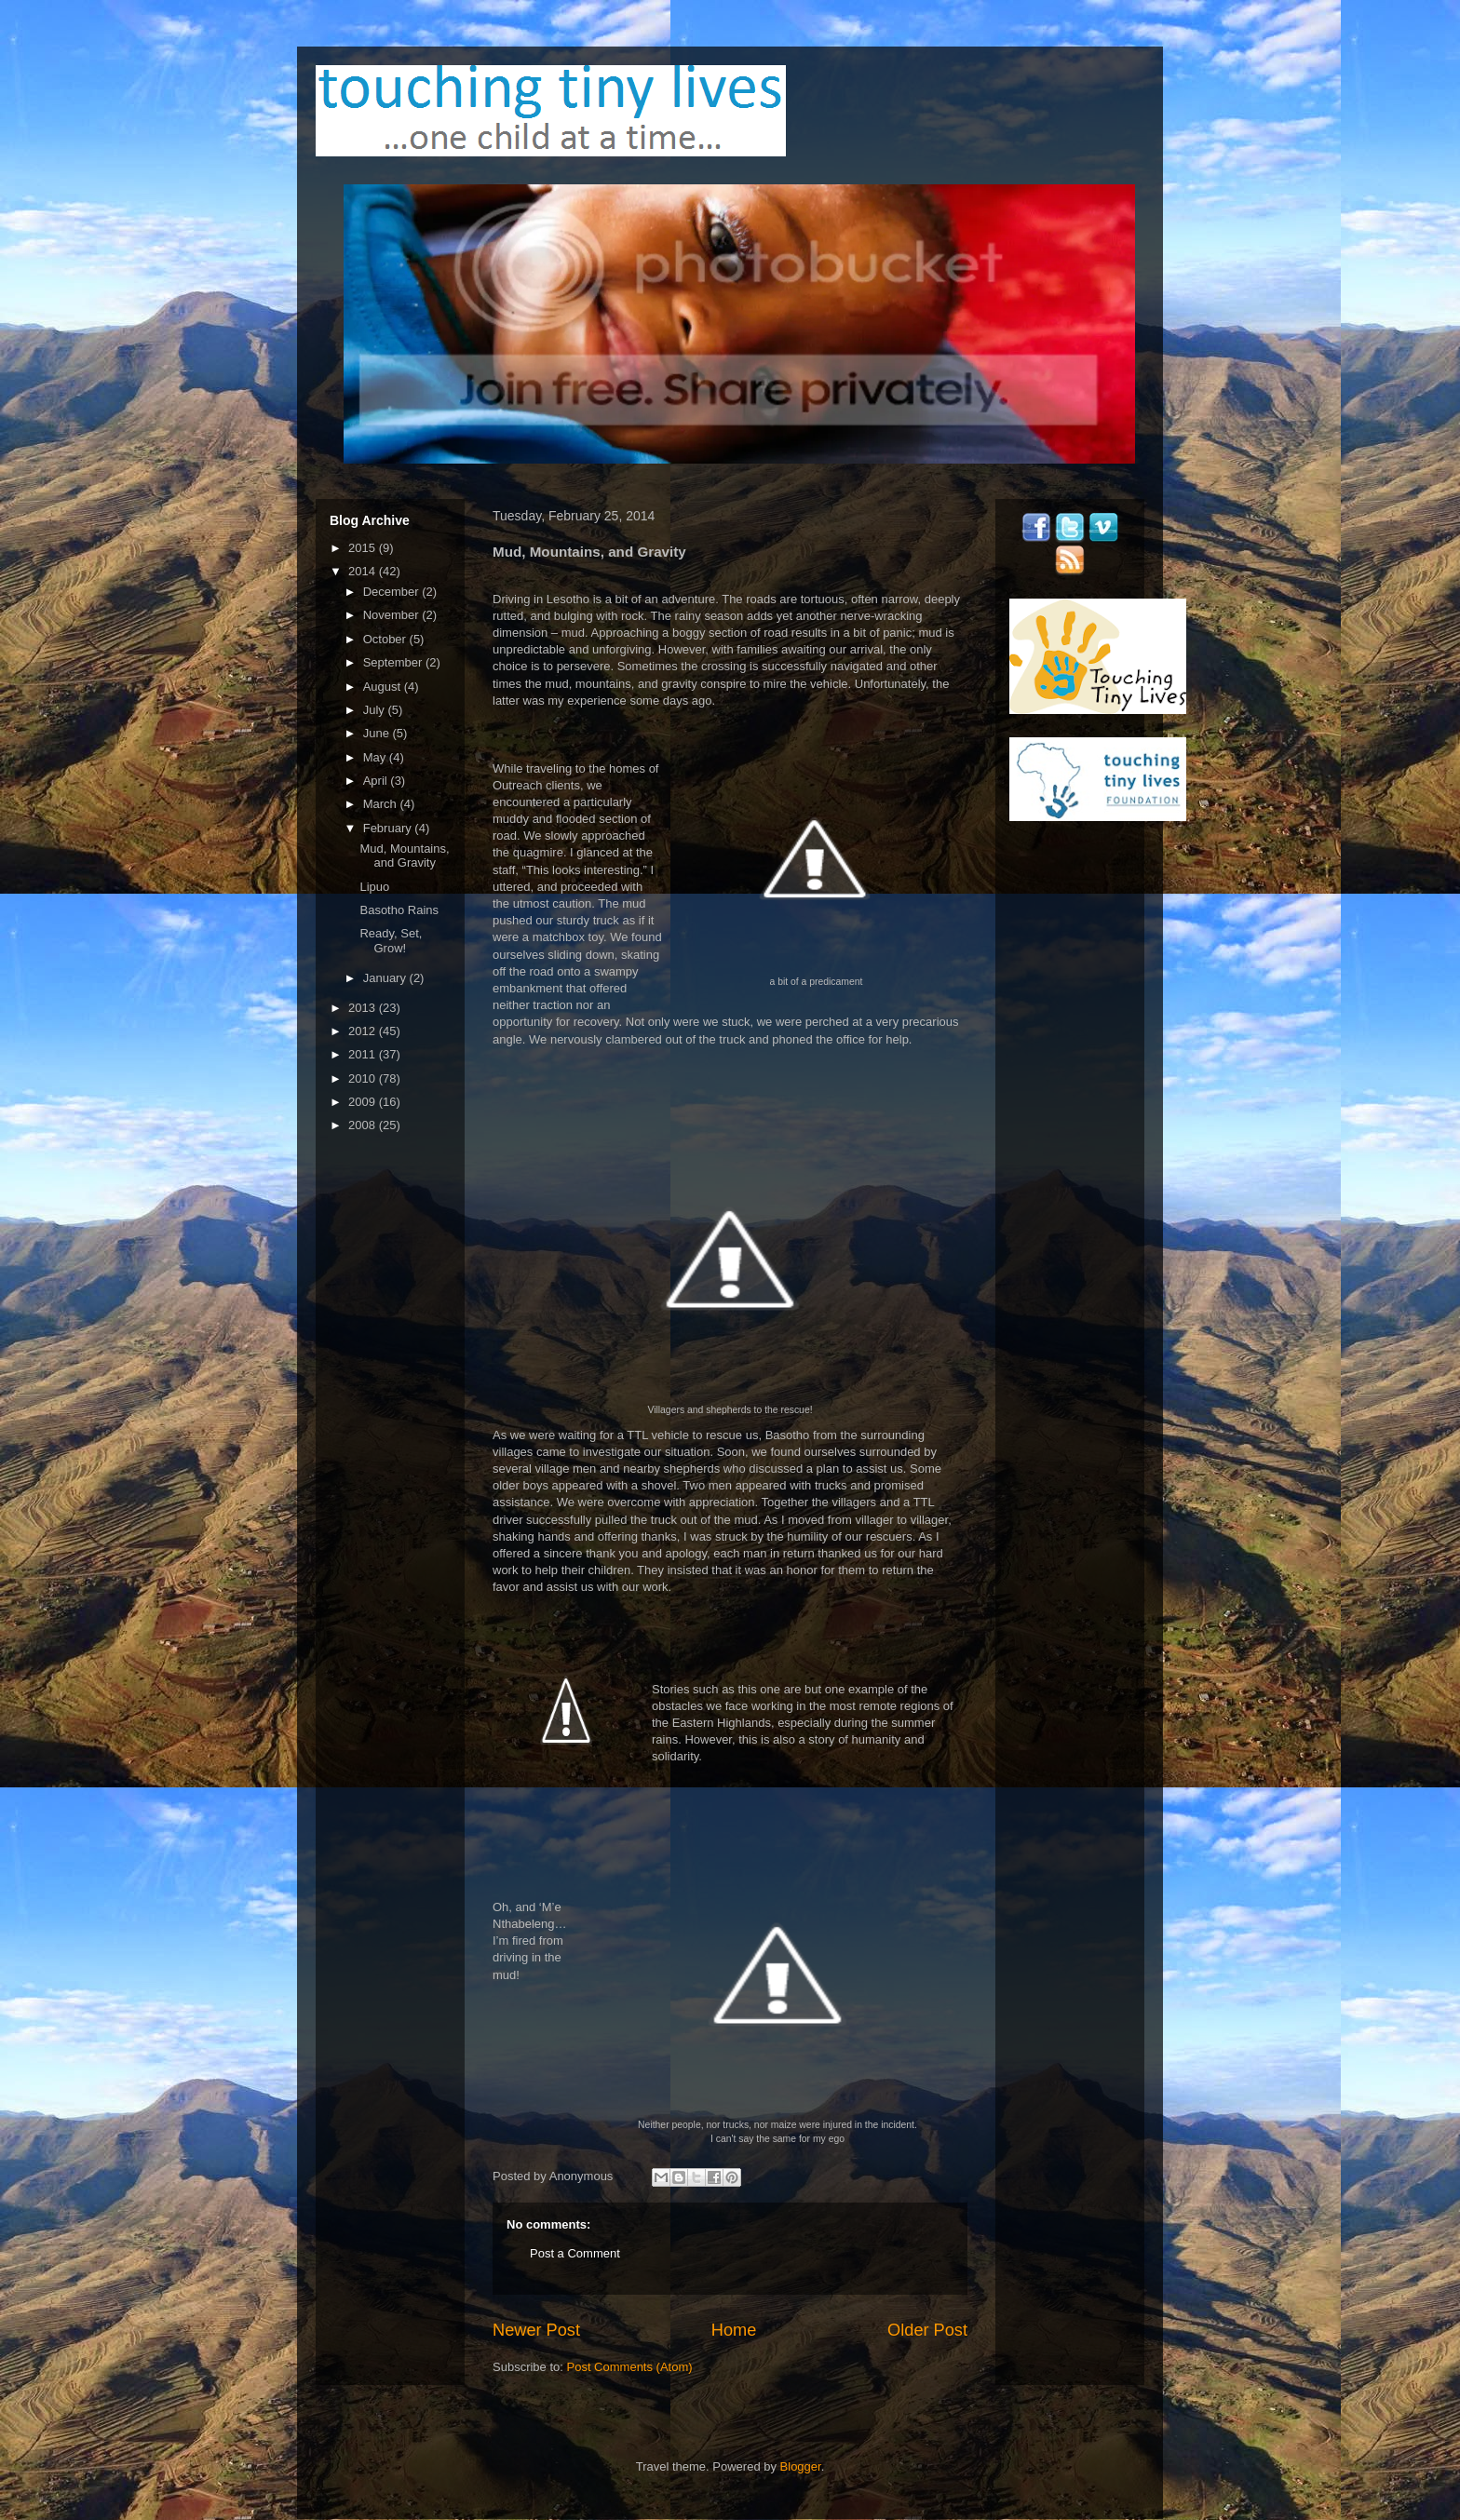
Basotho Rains (399, 910)
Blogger (800, 2466)
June (378, 733)
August (383, 687)
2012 (363, 1031)
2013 (363, 1008)
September (394, 662)
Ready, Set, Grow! (390, 940)
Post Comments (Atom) (630, 2367)
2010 (363, 1078)
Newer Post (536, 2330)
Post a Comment (575, 2253)
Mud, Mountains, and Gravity (404, 856)
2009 (363, 1102)
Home (734, 2330)
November (393, 615)
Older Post (927, 2330)
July (375, 710)
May (376, 757)
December (393, 592)
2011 (363, 1054)
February (389, 828)
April (377, 781)
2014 (363, 571)
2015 (363, 548)
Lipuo (374, 887)
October (386, 639)
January (386, 978)
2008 (363, 1125)
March (381, 804)
